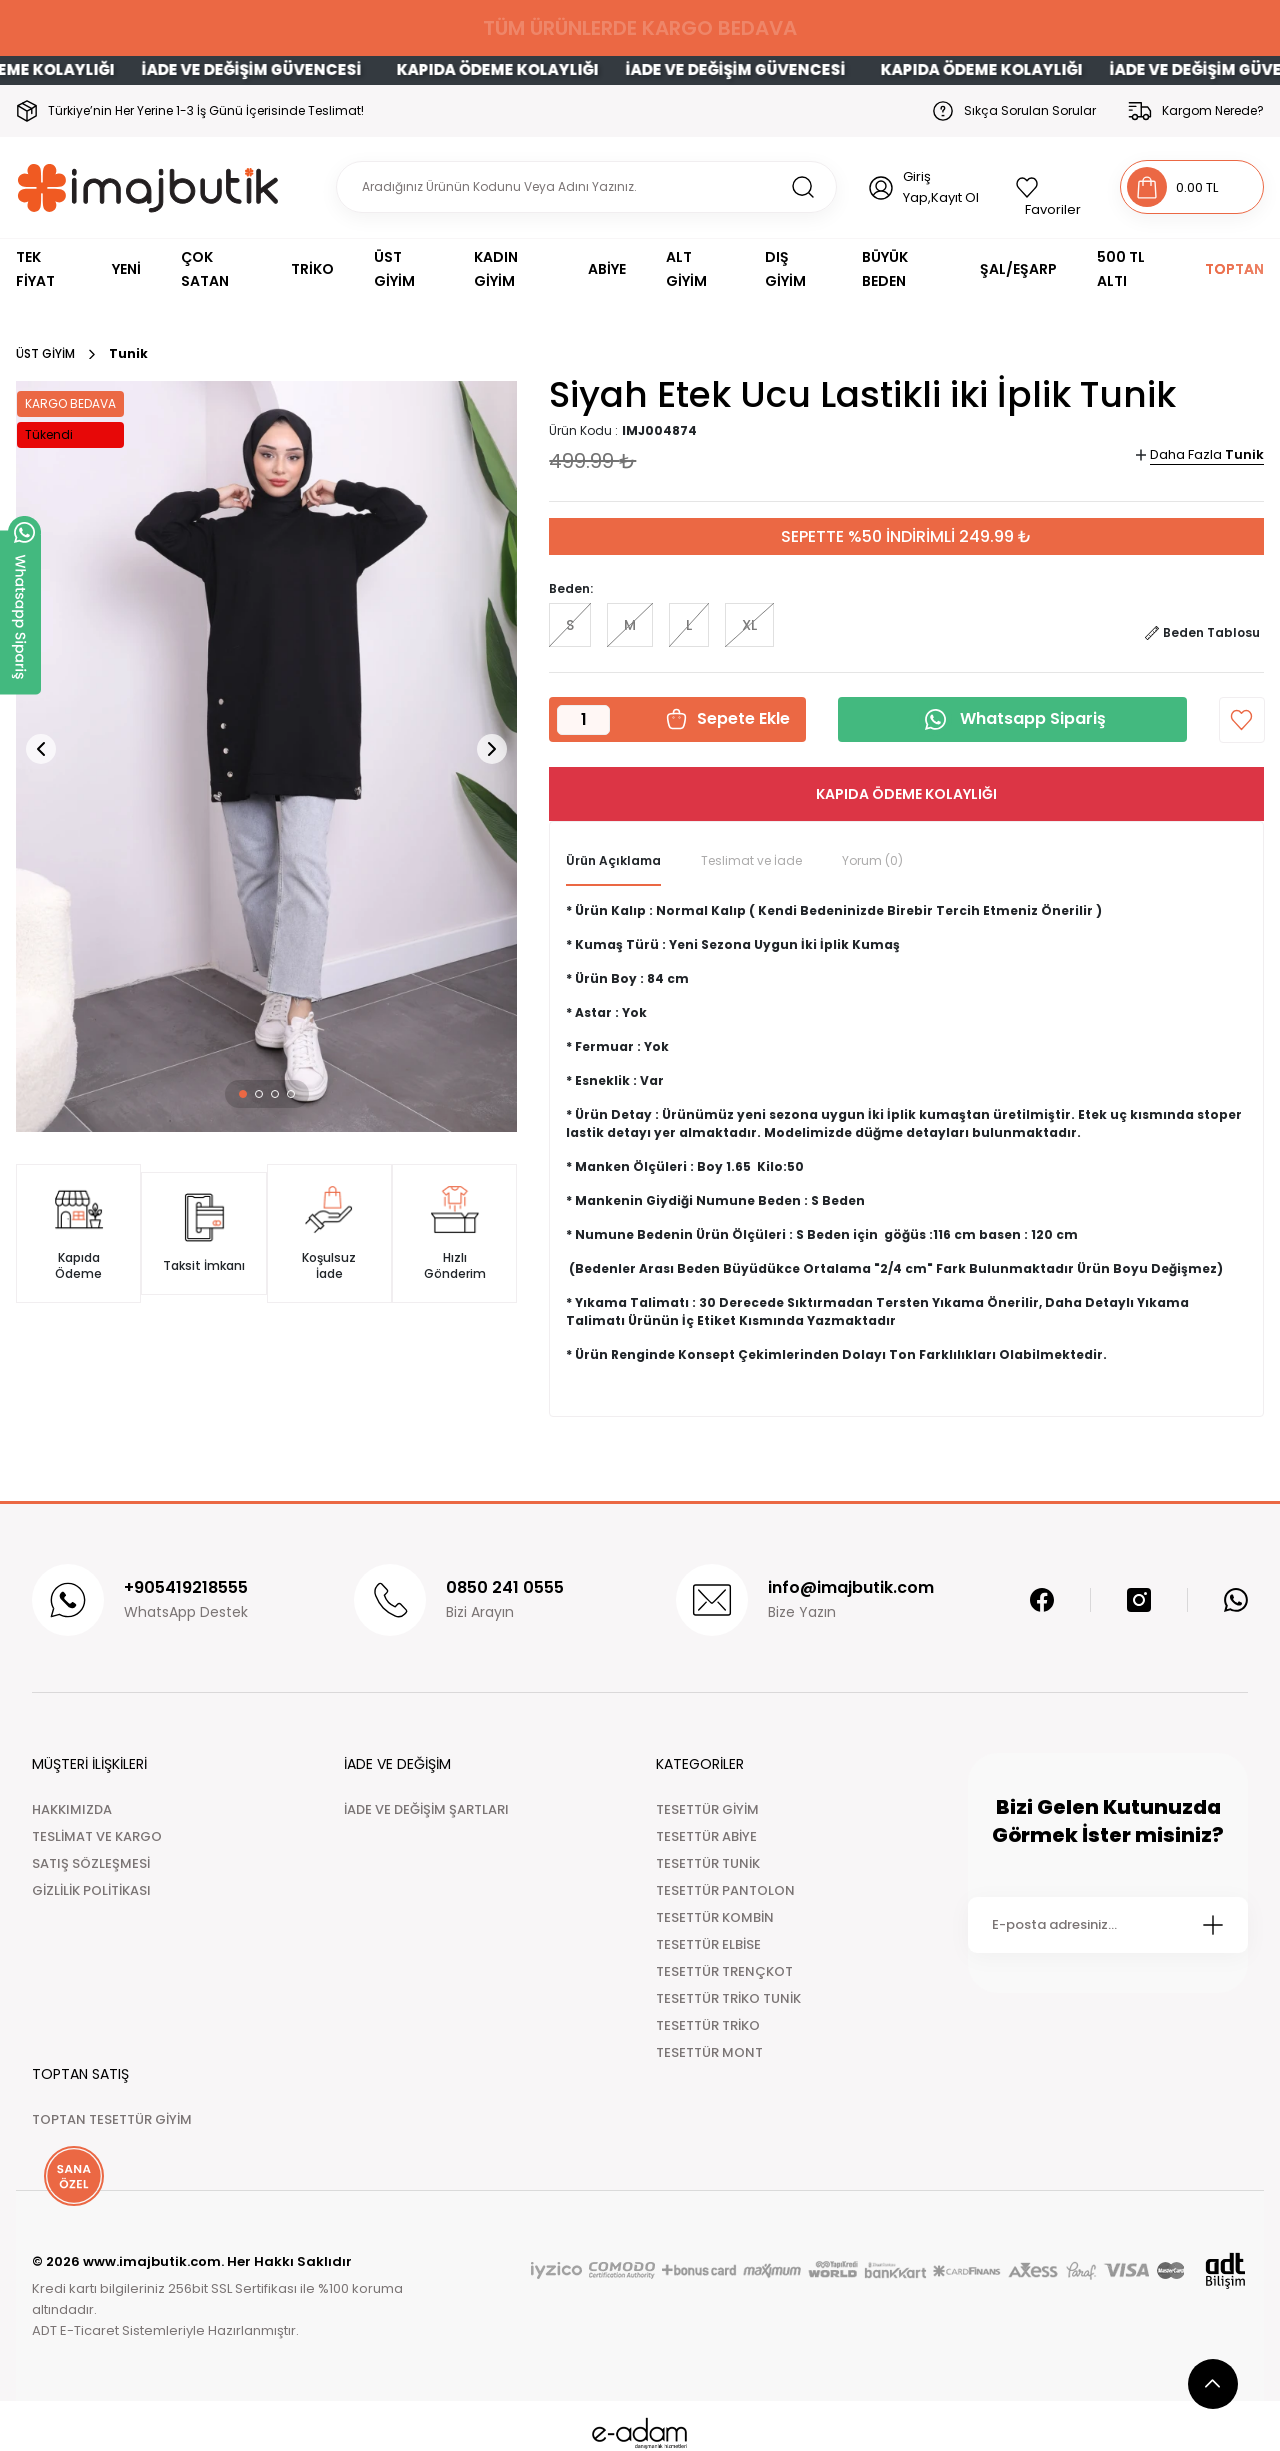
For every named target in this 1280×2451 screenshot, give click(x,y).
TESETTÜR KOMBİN (715, 1917)
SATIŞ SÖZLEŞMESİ (91, 1863)
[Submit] (1213, 1925)
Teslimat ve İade (751, 860)
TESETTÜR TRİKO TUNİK (728, 1998)
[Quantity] (583, 720)
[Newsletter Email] (1108, 1925)
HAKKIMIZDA (72, 1809)
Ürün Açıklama (613, 860)
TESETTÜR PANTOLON (725, 1890)
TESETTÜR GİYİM (707, 1809)
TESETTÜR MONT (709, 2052)
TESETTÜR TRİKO (708, 2025)
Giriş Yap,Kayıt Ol (941, 187)
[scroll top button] (1213, 2384)
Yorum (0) (872, 860)
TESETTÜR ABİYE (706, 1836)
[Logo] (148, 187)
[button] (243, 1094)
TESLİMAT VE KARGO (97, 1836)
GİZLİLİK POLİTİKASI (91, 1890)
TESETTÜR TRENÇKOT (724, 1971)
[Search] (586, 187)
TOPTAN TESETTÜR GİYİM (112, 2119)
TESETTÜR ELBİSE (708, 1944)
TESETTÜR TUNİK (708, 1863)
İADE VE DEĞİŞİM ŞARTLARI (426, 1809)
